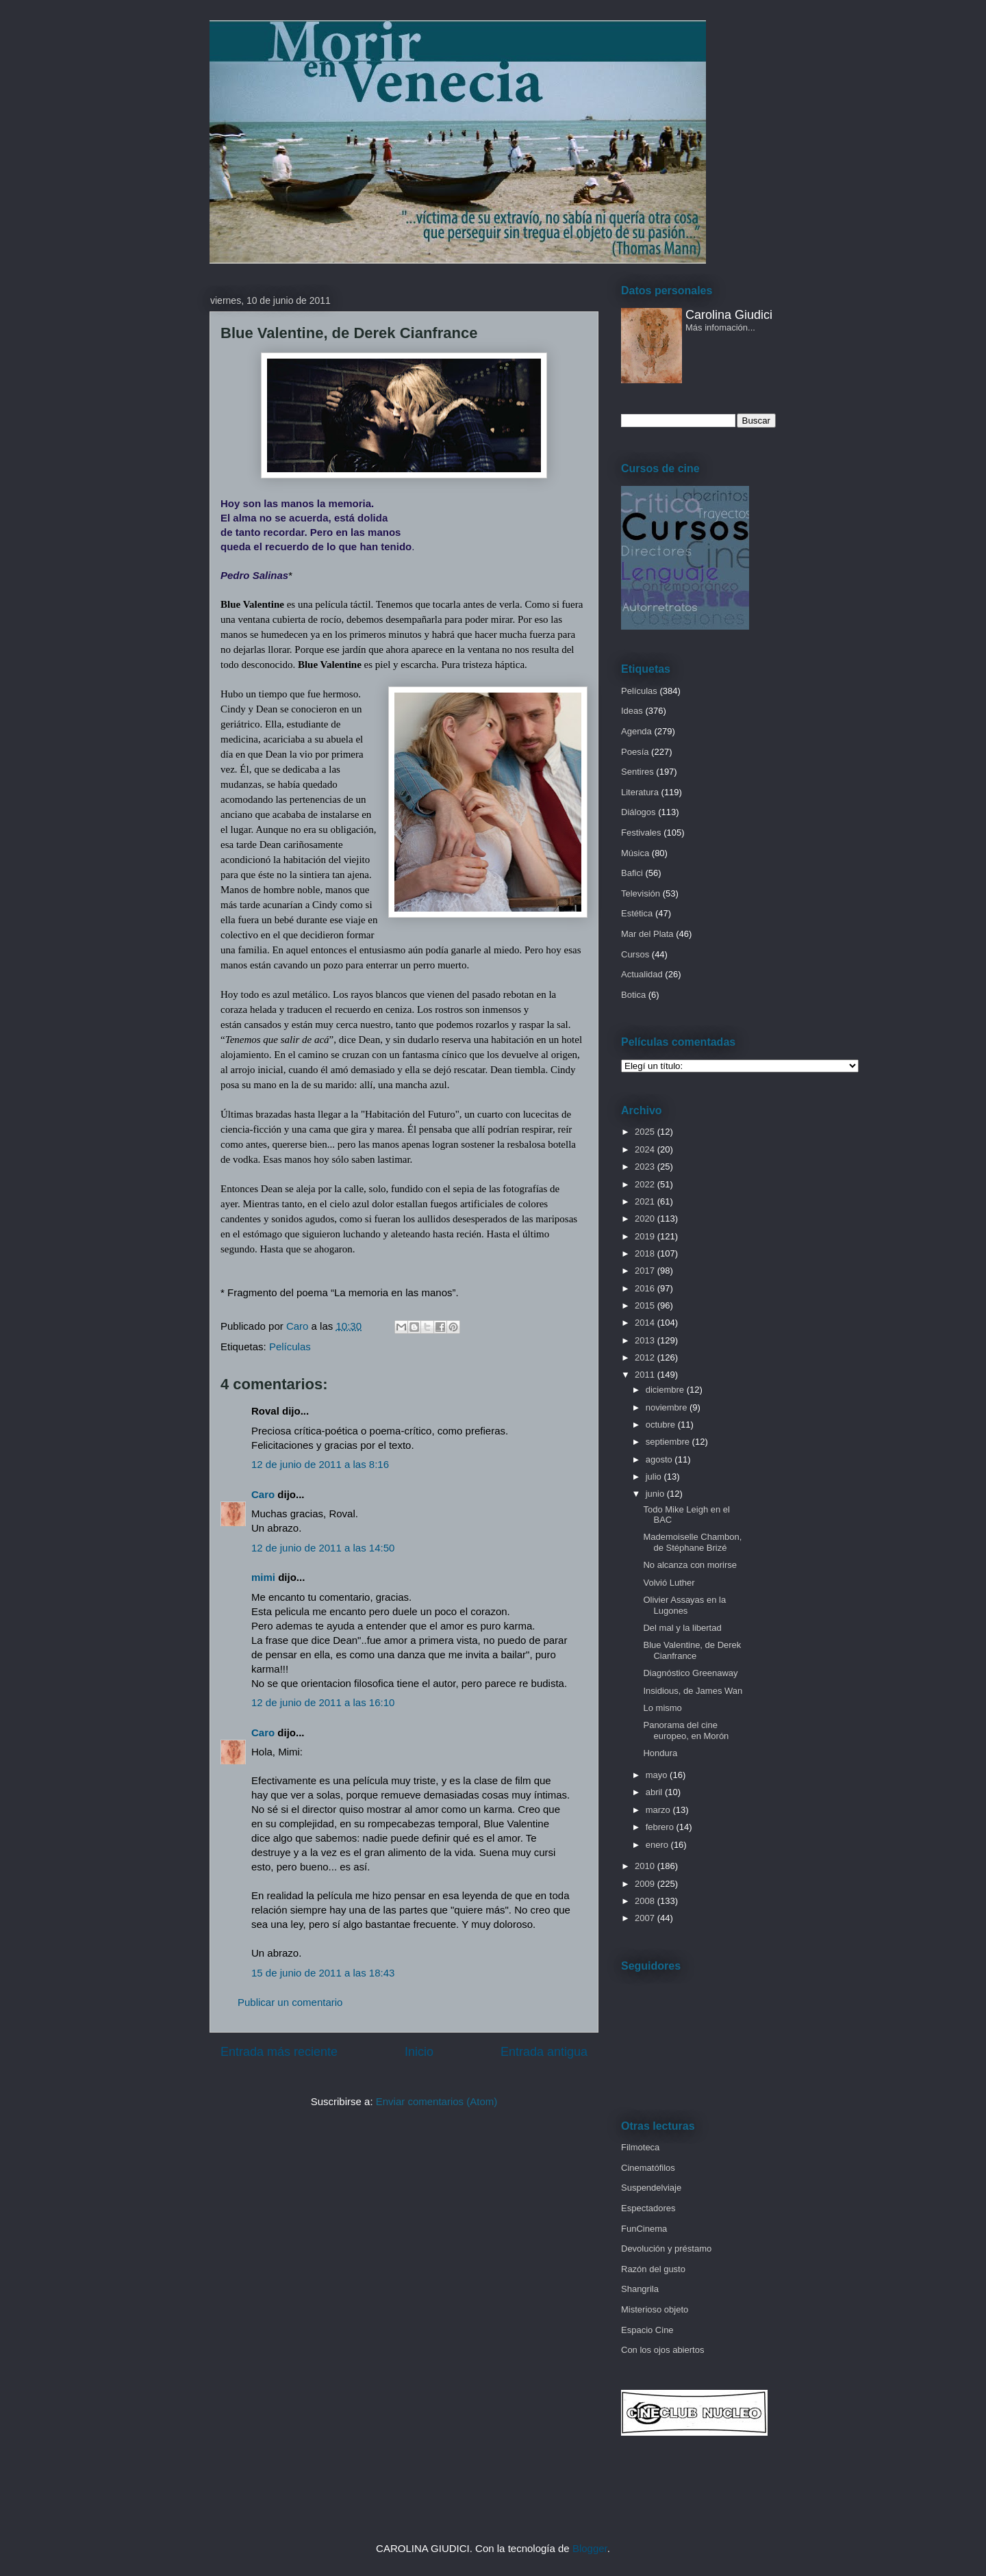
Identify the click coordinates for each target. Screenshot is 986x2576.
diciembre (666, 1389)
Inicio (419, 2052)
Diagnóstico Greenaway (690, 1673)
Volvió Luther (668, 1582)
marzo (659, 1810)
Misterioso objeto (654, 2309)
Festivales (641, 832)
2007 (646, 1918)
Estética (637, 913)
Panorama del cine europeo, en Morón (686, 1730)
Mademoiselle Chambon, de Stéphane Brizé (692, 1542)
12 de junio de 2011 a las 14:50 (322, 1548)
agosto (660, 1459)
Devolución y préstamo (666, 2248)
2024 (646, 1149)
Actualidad (642, 974)
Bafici (632, 873)
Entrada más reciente (279, 2052)
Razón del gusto (653, 2269)
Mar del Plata (647, 934)
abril (655, 1792)
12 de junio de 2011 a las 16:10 (322, 1702)
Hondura (660, 1753)
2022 (646, 1184)
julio (655, 1476)
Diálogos (638, 812)
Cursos (635, 954)
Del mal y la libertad (682, 1628)
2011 (646, 1374)
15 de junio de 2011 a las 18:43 (322, 1973)
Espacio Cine (647, 2330)
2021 (646, 1201)
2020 (646, 1218)
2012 (646, 1357)
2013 (646, 1340)
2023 (646, 1166)
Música (635, 853)
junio (656, 1494)
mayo (658, 1775)
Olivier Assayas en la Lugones (684, 1605)
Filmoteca (640, 2147)
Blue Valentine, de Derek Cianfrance (692, 1650)
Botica (633, 995)
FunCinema (644, 2229)
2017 (646, 1270)
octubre (662, 1424)
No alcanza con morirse (690, 1565)
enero (658, 1845)
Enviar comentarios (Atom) (437, 2101)
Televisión (640, 893)
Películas (290, 1346)
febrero (661, 1827)
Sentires (637, 772)
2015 (646, 1305)
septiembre (669, 1442)
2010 (646, 1866)
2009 (646, 1884)
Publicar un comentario (290, 2002)
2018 (646, 1253)
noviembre (668, 1407)
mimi (263, 1577)
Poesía (634, 752)
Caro (263, 1494)
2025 (646, 1131)
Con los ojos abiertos (662, 2350)
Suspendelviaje (651, 2187)
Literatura (640, 792)
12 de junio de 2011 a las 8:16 (320, 1464)
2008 (646, 1901)
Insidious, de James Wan (692, 1691)
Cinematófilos (648, 2168)
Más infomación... (720, 327)
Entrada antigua (544, 2052)
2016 (646, 1288)
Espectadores (648, 2208)
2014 (646, 1322)
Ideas (632, 711)
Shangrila (640, 2289)
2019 (646, 1236)
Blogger (589, 2548)
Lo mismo (662, 1708)
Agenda (636, 731)
